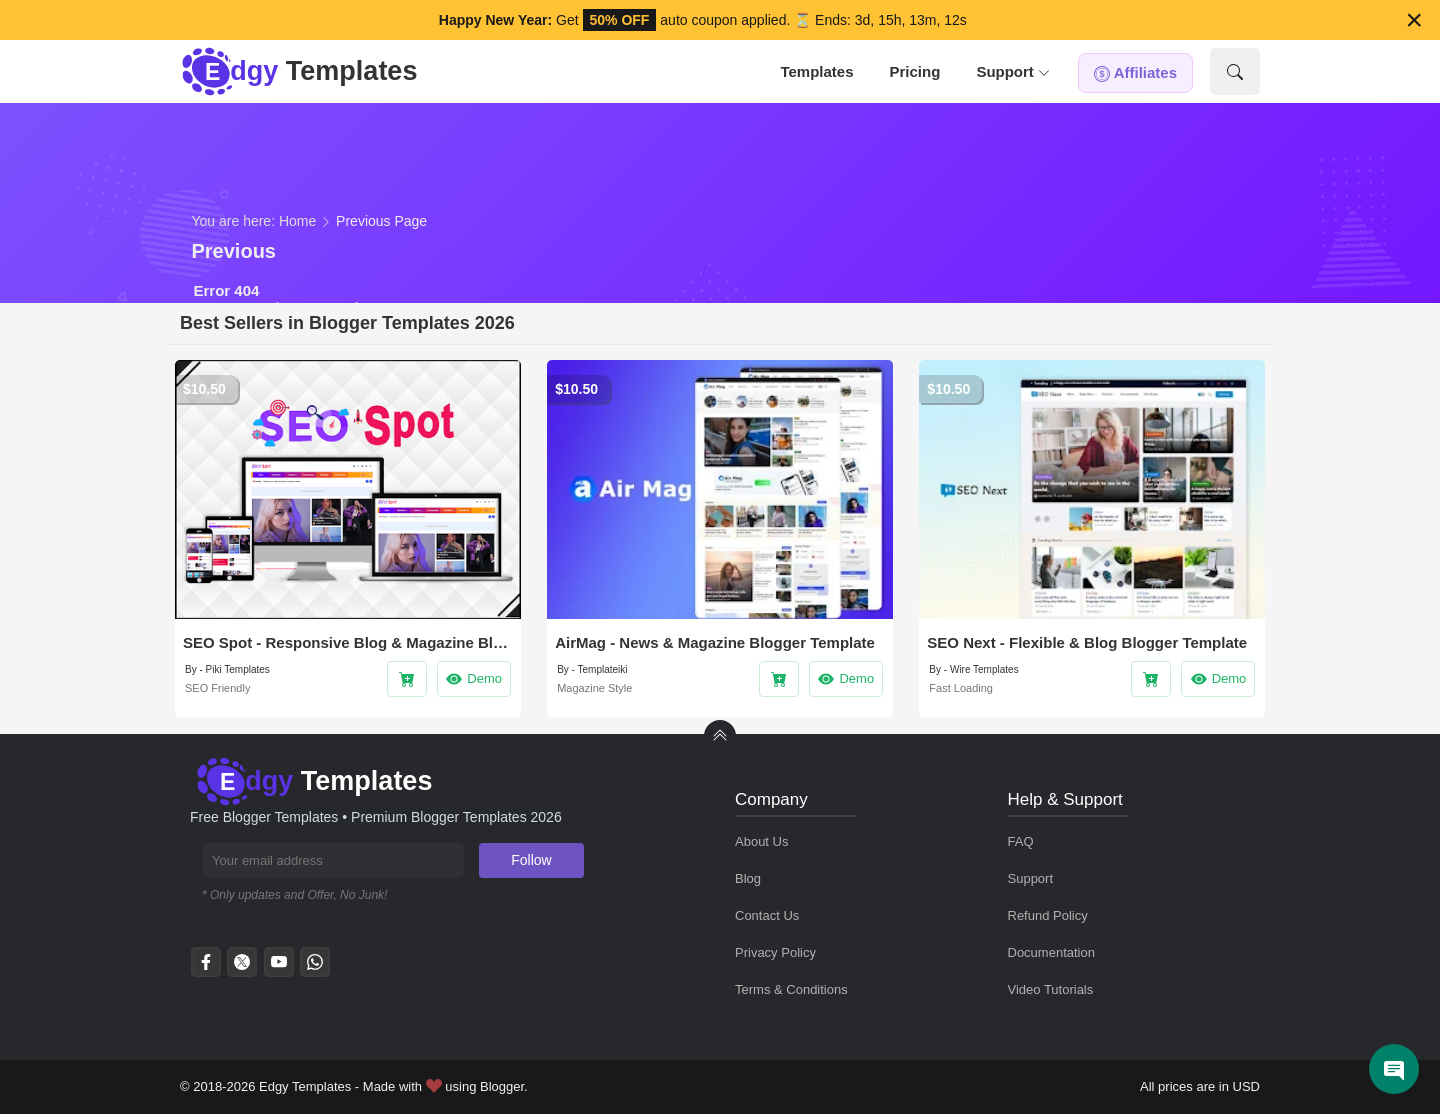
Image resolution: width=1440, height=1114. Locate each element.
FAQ (1021, 841)
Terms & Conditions (791, 989)
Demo (473, 679)
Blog (748, 878)
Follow (531, 860)
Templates (816, 71)
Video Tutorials (1051, 989)
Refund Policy (1048, 915)
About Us (761, 841)
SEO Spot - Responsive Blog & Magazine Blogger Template (348, 642)
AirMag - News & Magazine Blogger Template (715, 642)
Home (297, 221)
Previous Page (381, 221)
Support (1013, 72)
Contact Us (767, 915)
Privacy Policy (775, 952)
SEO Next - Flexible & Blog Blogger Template (1087, 642)
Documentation (1051, 952)
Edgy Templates (305, 1086)
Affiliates (1135, 73)
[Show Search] (1235, 71)
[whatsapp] (315, 967)
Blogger (502, 1086)
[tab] (816, 72)
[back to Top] (720, 736)
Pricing (915, 71)
